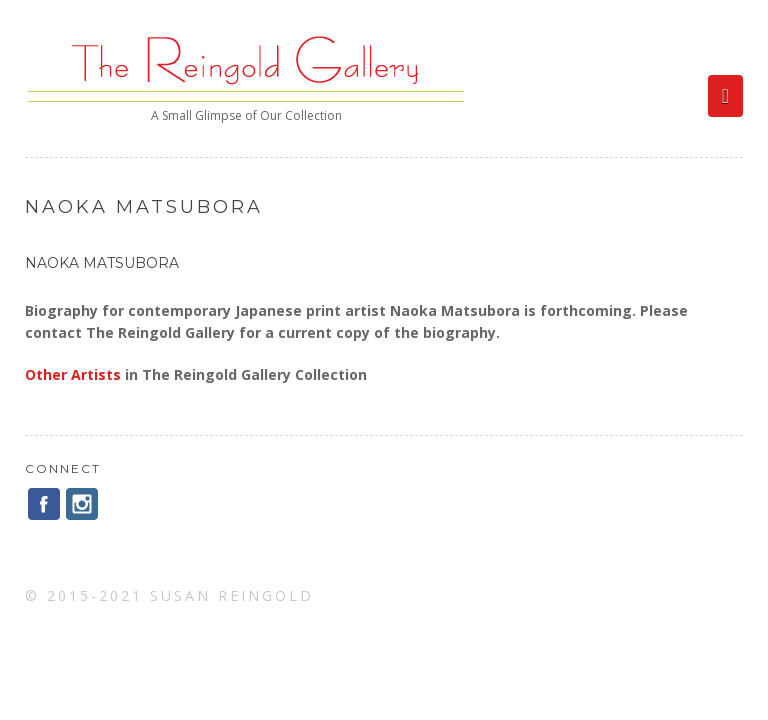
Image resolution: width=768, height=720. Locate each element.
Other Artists (73, 374)
